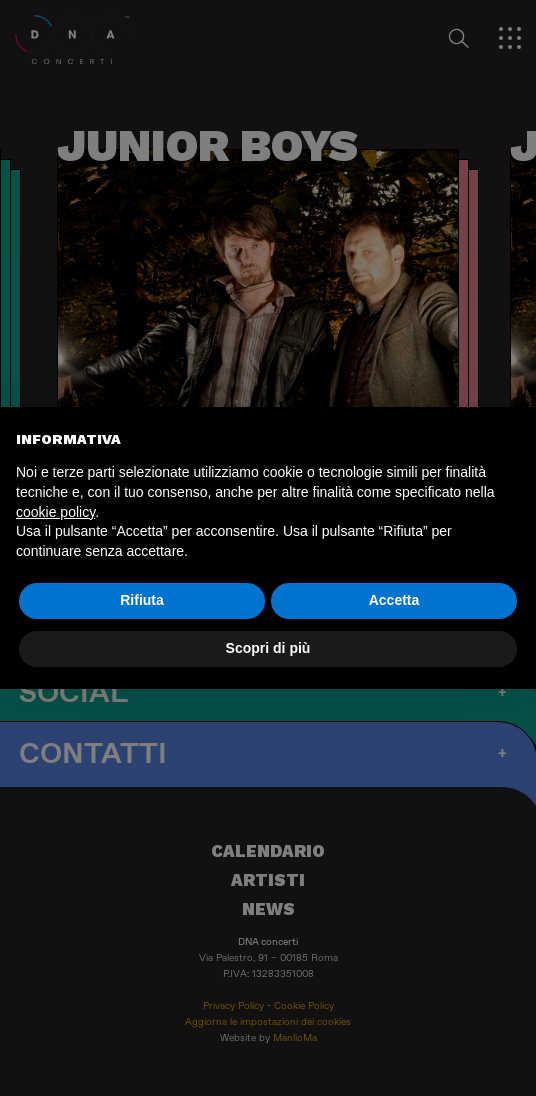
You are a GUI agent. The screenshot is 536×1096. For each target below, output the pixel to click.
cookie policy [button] (55, 512)
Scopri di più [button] (268, 648)
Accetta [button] (394, 600)
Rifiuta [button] (142, 600)
